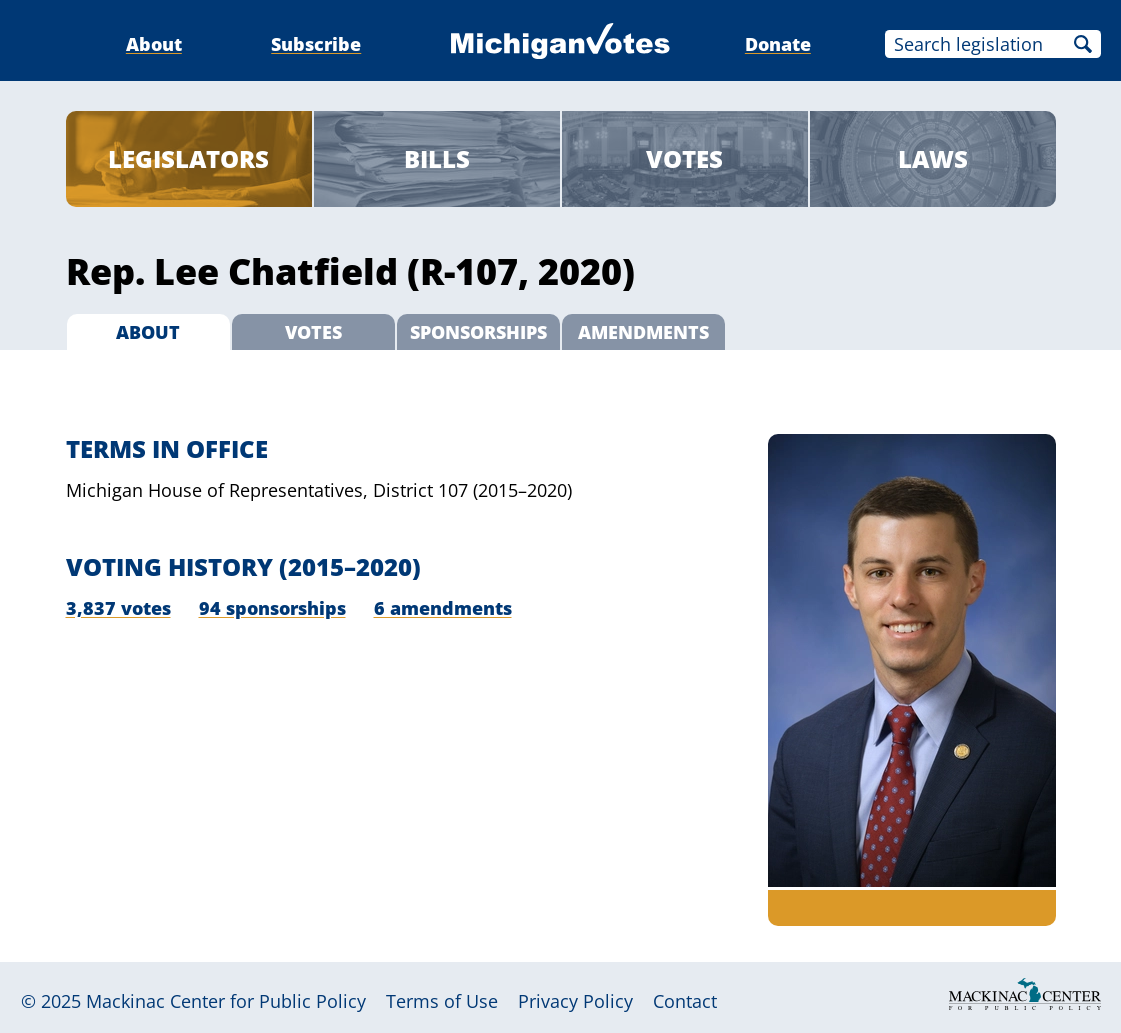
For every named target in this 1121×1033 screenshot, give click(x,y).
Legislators (188, 158)
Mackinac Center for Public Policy (226, 1001)
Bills (437, 158)
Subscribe (316, 44)
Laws (933, 158)
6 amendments (443, 608)
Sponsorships (478, 332)
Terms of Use (442, 1001)
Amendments (643, 332)
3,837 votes (118, 608)
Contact (685, 1001)
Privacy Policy (575, 1001)
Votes (684, 158)
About (154, 44)
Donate (778, 44)
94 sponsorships (272, 608)
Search (1083, 44)
